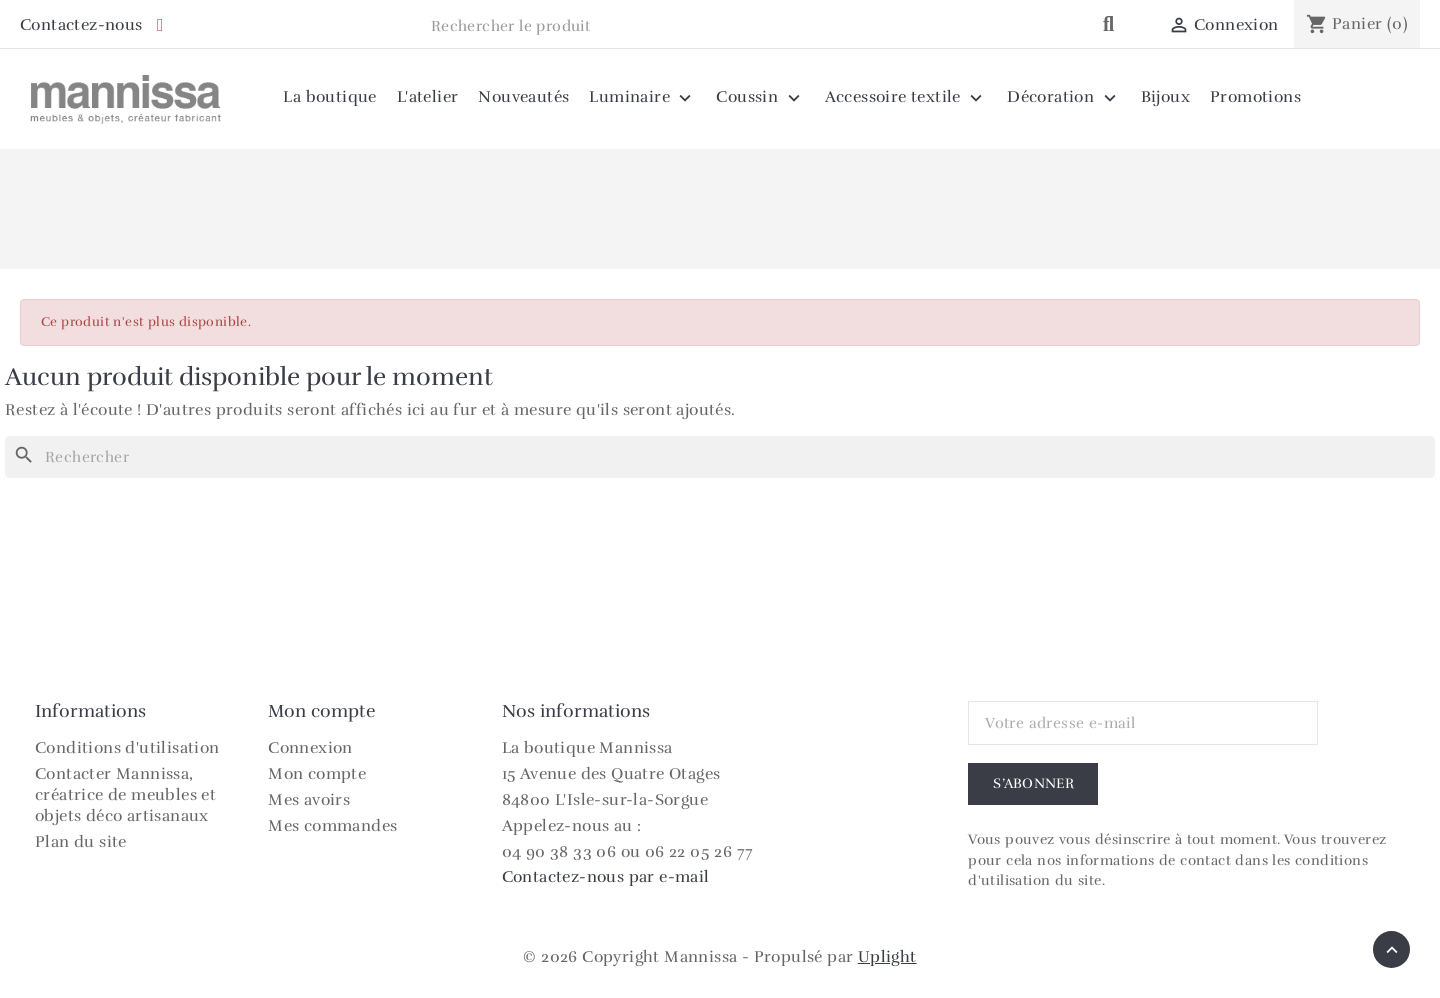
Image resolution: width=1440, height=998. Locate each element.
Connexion (310, 748)
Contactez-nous (81, 25)
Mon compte (317, 774)
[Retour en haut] (1391, 949)
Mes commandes (332, 826)
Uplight (887, 957)
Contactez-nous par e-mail (606, 877)
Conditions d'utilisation (127, 748)
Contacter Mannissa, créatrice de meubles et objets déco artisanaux (125, 795)
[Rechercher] (720, 457)
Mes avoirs (309, 800)
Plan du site (81, 842)
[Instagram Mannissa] (160, 26)
